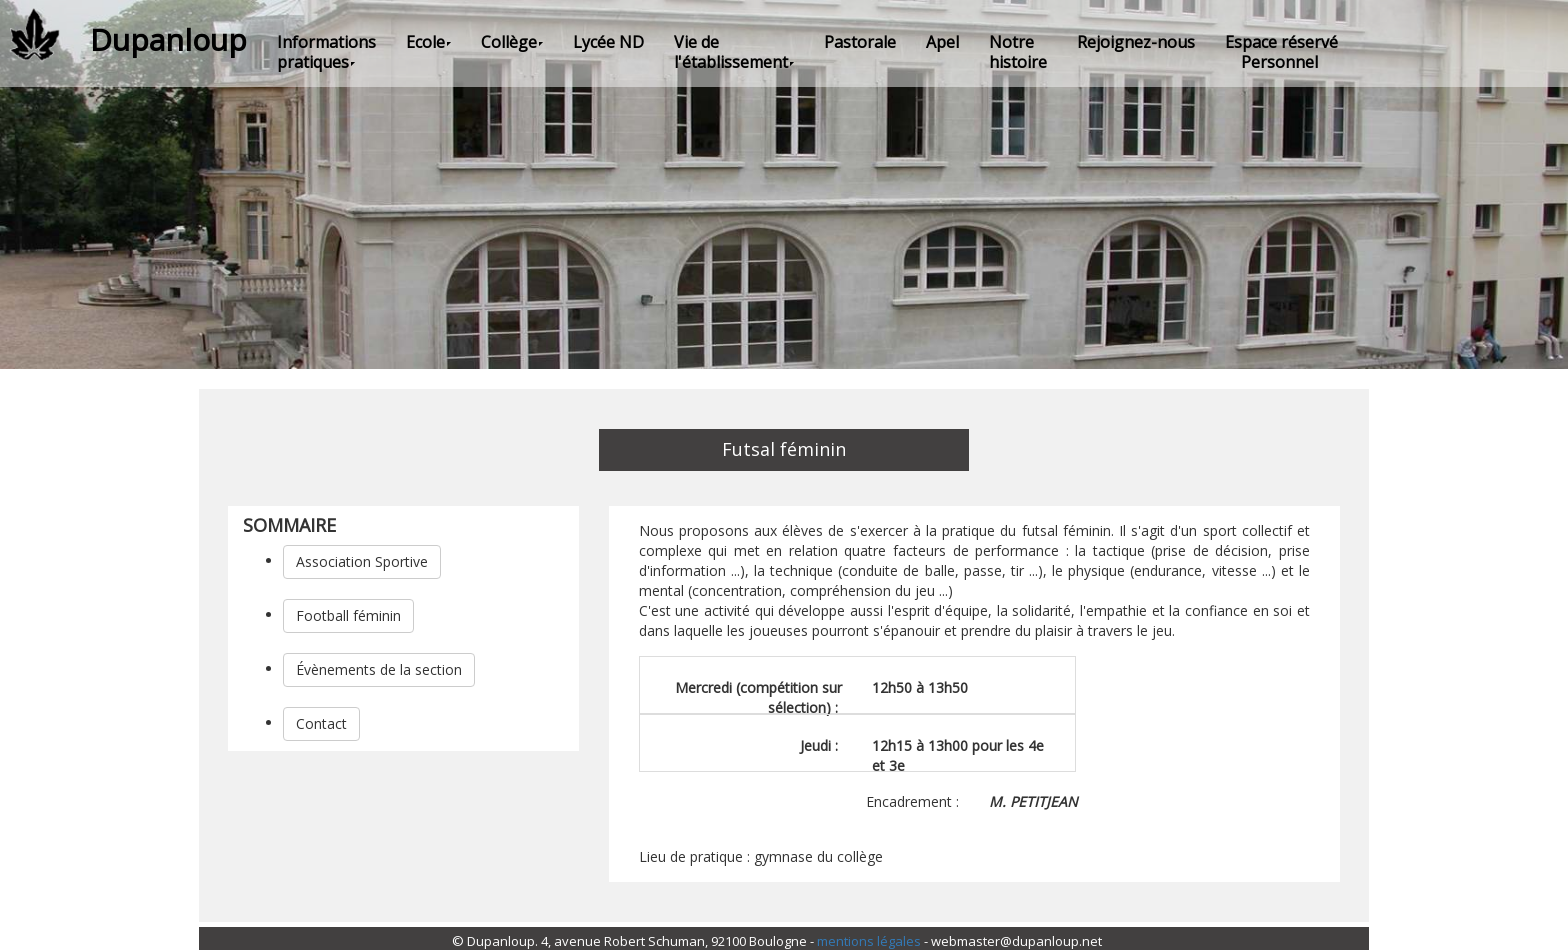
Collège (512, 42)
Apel (942, 42)
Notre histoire (1018, 52)
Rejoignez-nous (1136, 42)
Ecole (428, 42)
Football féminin (348, 615)
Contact (321, 723)
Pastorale (860, 42)
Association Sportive (362, 561)
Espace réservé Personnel (1281, 52)
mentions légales (869, 941)
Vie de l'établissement (734, 52)
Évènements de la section (379, 669)
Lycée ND (608, 42)
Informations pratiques (326, 52)
